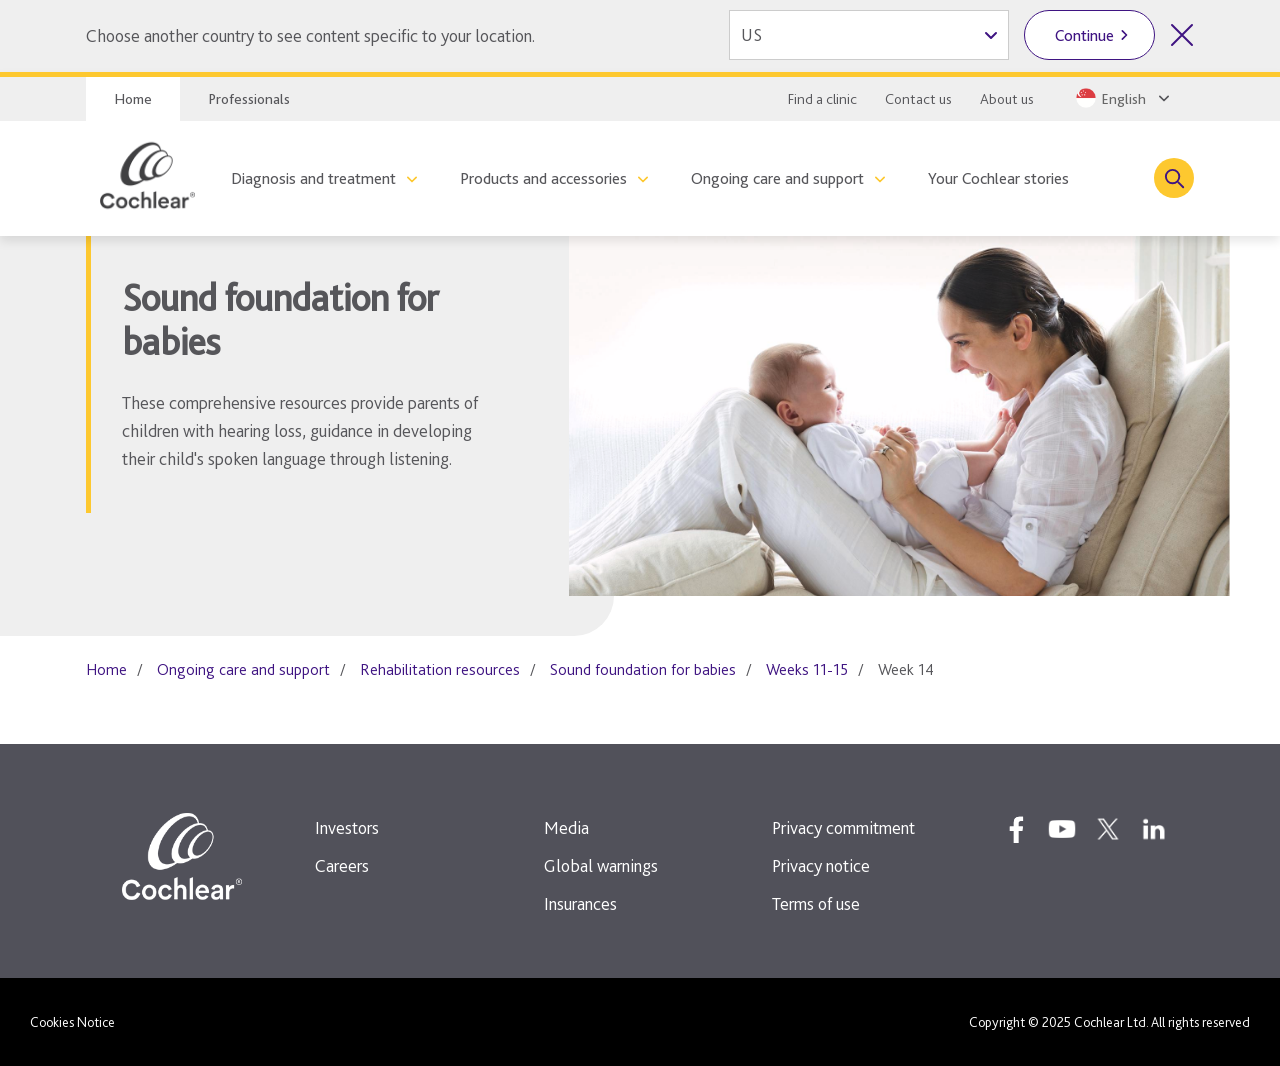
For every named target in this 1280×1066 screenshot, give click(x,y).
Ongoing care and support (777, 178)
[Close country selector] (1182, 35)
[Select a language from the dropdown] (1121, 98)
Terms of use (816, 903)
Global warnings (601, 865)
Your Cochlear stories (998, 178)
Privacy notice (821, 865)
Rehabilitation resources (440, 669)
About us (1007, 99)
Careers (342, 865)
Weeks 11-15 (807, 669)
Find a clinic (822, 99)
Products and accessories (543, 178)
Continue (1084, 35)
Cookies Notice (72, 1022)
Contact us (918, 99)
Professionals (249, 99)
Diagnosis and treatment (313, 178)
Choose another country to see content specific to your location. (310, 35)
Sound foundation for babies (643, 669)
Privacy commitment (843, 827)
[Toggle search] (1174, 178)
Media (566, 827)
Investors (347, 827)
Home (133, 99)
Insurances (580, 903)
